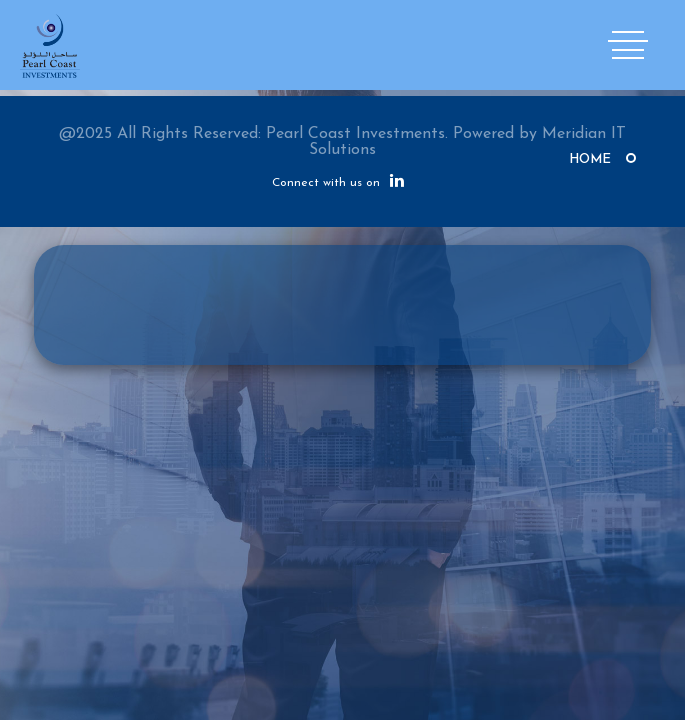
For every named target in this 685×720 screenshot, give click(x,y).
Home (590, 159)
